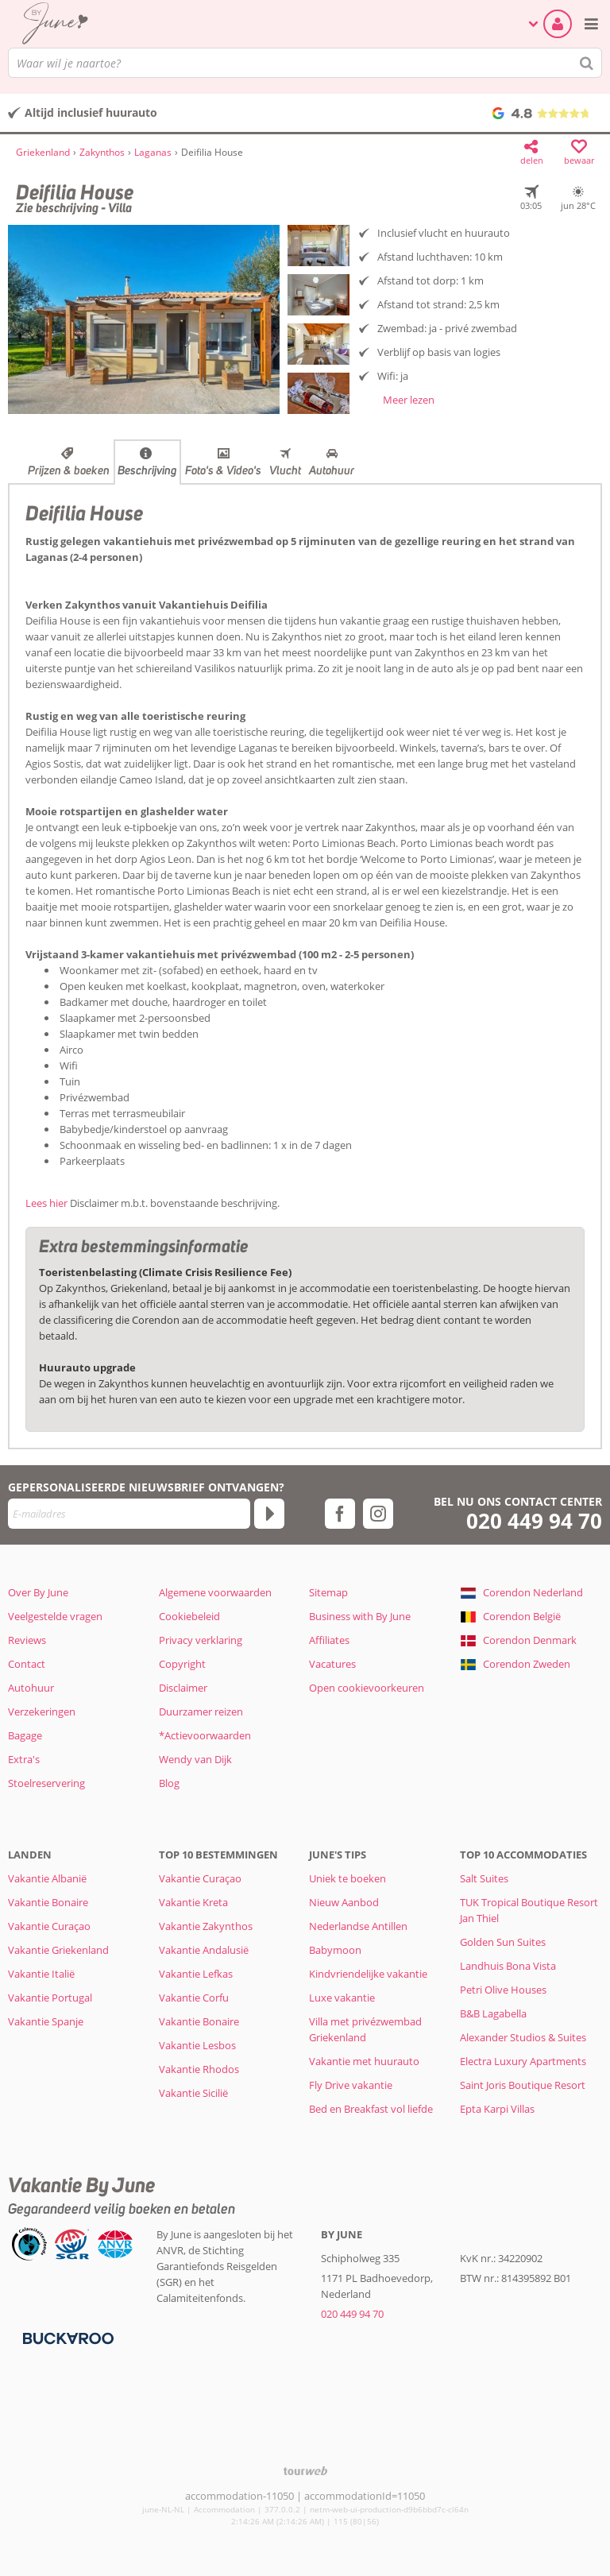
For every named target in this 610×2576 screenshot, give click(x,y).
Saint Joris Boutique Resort (522, 2085)
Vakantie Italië (41, 1974)
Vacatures (332, 1664)
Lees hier (46, 1203)
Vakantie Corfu (194, 1997)
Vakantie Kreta (193, 1902)
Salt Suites (484, 1878)
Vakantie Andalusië (204, 1950)
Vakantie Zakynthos (206, 1926)
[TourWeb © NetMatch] (305, 2470)
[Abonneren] (269, 1514)
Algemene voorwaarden (215, 1592)
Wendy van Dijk (195, 1759)
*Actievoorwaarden (205, 1735)
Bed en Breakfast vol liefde (371, 2109)
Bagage (25, 1735)
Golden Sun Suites (503, 1942)
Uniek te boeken (347, 1878)
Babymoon (335, 1950)
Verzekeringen (41, 1711)
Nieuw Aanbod (344, 1902)
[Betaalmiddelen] (66, 2337)
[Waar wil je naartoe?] (305, 63)
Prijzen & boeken (69, 470)
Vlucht (285, 470)
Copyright (182, 1664)
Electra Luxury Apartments (523, 2061)
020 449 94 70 (534, 1521)
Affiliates (329, 1640)
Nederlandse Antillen (358, 1926)
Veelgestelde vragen (55, 1616)
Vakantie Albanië (47, 1878)
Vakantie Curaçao (49, 1926)
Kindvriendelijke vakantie (368, 1974)
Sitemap (328, 1592)
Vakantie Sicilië (193, 2093)
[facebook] (340, 1514)
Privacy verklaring (200, 1640)
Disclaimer (183, 1688)
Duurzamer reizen (201, 1711)
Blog (169, 1783)
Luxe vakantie (342, 1997)
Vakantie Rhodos (199, 2069)
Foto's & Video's (223, 470)
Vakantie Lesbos (197, 2045)
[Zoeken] (587, 63)
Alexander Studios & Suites (523, 2037)
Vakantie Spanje (45, 2021)
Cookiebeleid (189, 1616)
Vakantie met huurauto (364, 2061)
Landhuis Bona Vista (508, 1966)
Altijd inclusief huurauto (91, 112)
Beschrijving (147, 470)
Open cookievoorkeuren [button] (366, 1688)
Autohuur (331, 470)
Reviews (27, 1640)
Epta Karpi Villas (497, 2109)
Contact (26, 1664)
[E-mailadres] (129, 1514)
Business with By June (360, 1616)
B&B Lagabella (493, 2013)
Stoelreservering (46, 1783)
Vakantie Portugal (50, 1997)
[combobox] (305, 63)
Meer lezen (408, 400)
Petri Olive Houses (503, 1989)
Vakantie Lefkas (196, 1974)
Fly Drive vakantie (350, 2085)
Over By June (38, 1592)
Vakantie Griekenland (58, 1950)
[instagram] (378, 1514)
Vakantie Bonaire (48, 1902)
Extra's (24, 1759)
